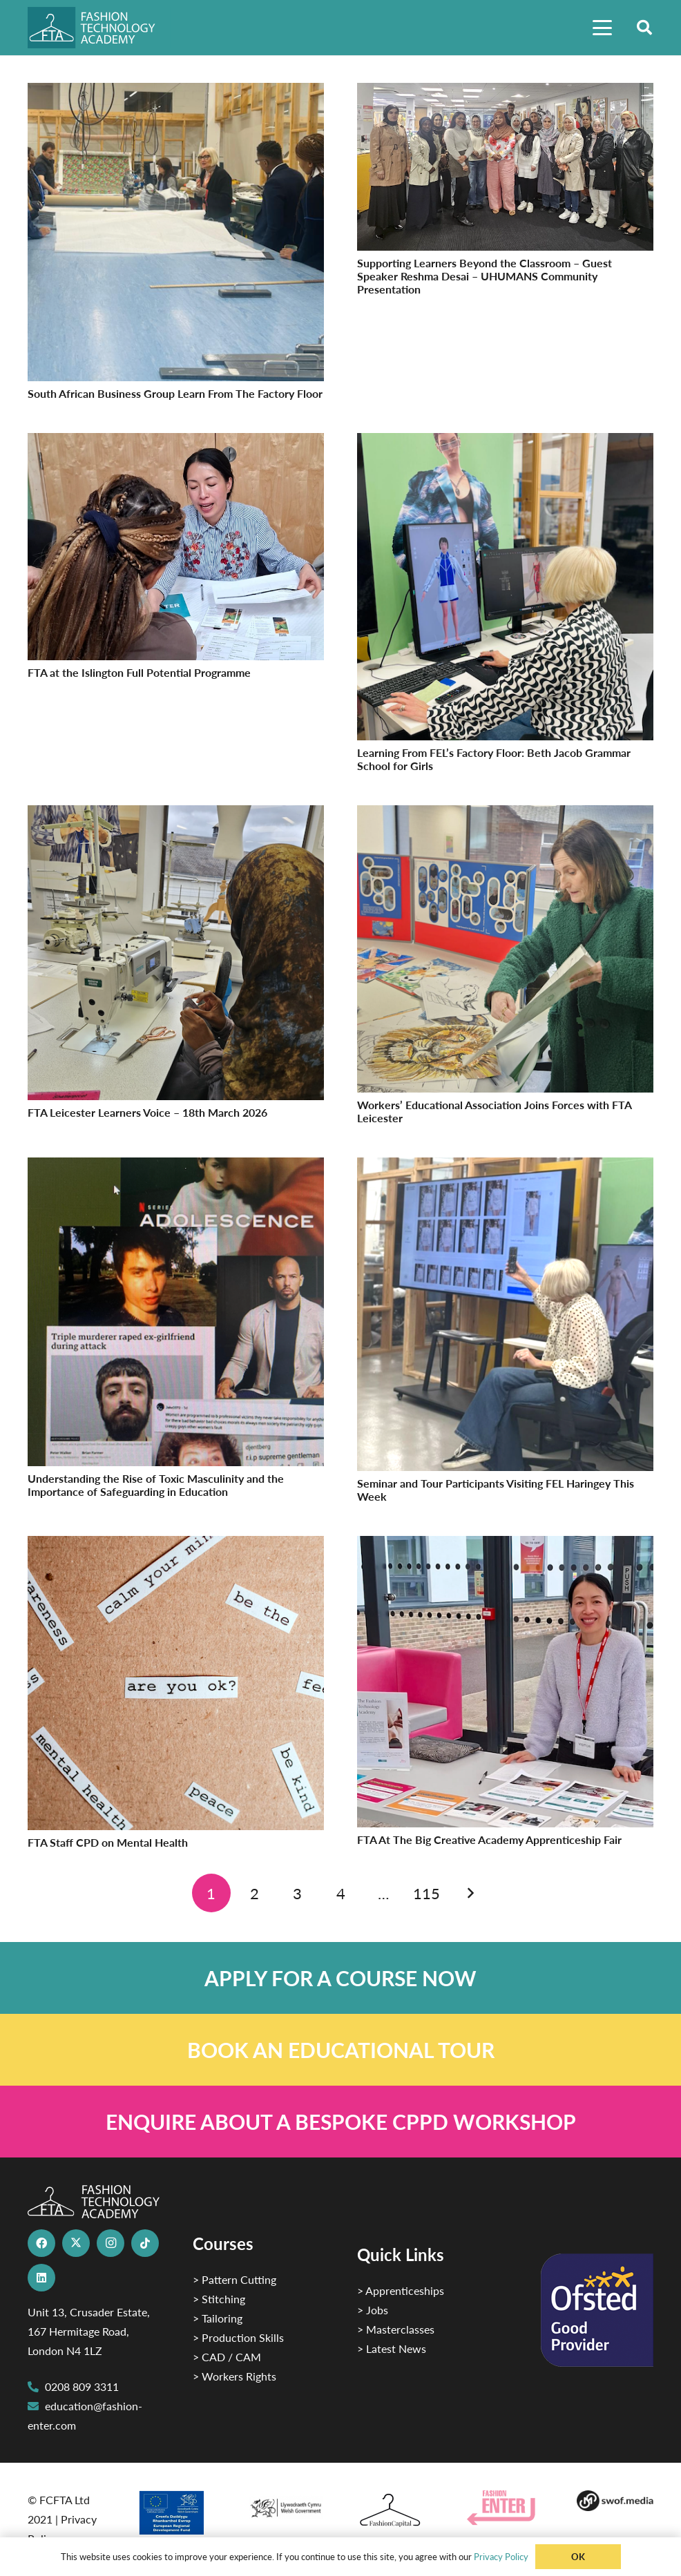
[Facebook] (41, 2243)
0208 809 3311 (82, 2386)
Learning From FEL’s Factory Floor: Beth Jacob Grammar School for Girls (494, 758)
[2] (175, 2512)
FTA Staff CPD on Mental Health (108, 1842)
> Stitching (219, 2299)
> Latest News (391, 2348)
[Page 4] (340, 1893)
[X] (76, 2243)
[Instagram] (110, 2243)
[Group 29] (505, 2508)
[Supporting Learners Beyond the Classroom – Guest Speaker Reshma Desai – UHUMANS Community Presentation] (505, 92)
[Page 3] (297, 1893)
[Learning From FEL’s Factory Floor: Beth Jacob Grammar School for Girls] (505, 442)
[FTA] (99, 27)
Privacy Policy (501, 2556)
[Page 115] (426, 1893)
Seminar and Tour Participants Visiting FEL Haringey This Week (495, 1489)
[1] (285, 2504)
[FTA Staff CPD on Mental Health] (176, 1545)
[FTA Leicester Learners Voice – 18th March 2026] (176, 815)
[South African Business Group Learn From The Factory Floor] (176, 92)
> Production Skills (238, 2337)
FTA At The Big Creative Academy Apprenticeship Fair (489, 1839)
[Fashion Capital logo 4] (395, 2510)
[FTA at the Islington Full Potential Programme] (176, 442)
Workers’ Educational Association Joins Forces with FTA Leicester (494, 1111)
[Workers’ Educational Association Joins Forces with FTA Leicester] (505, 815)
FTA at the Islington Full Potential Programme (139, 672)
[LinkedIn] (41, 2277)
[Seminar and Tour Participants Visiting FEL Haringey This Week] (505, 1167)
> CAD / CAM (227, 2357)
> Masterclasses (395, 2329)
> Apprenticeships (400, 2290)
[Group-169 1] (615, 2500)
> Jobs (372, 2310)
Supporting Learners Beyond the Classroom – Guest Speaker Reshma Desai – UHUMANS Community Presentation (484, 276)
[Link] (340, 1977)
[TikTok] (145, 2243)
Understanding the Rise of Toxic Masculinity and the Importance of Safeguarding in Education (156, 1484)
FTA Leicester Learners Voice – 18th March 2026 (147, 1112)
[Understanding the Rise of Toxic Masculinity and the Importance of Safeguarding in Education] (176, 1167)
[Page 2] (254, 1893)
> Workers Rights (234, 2376)
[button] (602, 27)
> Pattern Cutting (234, 2279)
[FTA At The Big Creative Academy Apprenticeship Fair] (505, 1545)
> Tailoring (217, 2318)
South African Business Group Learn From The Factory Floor (175, 393)
